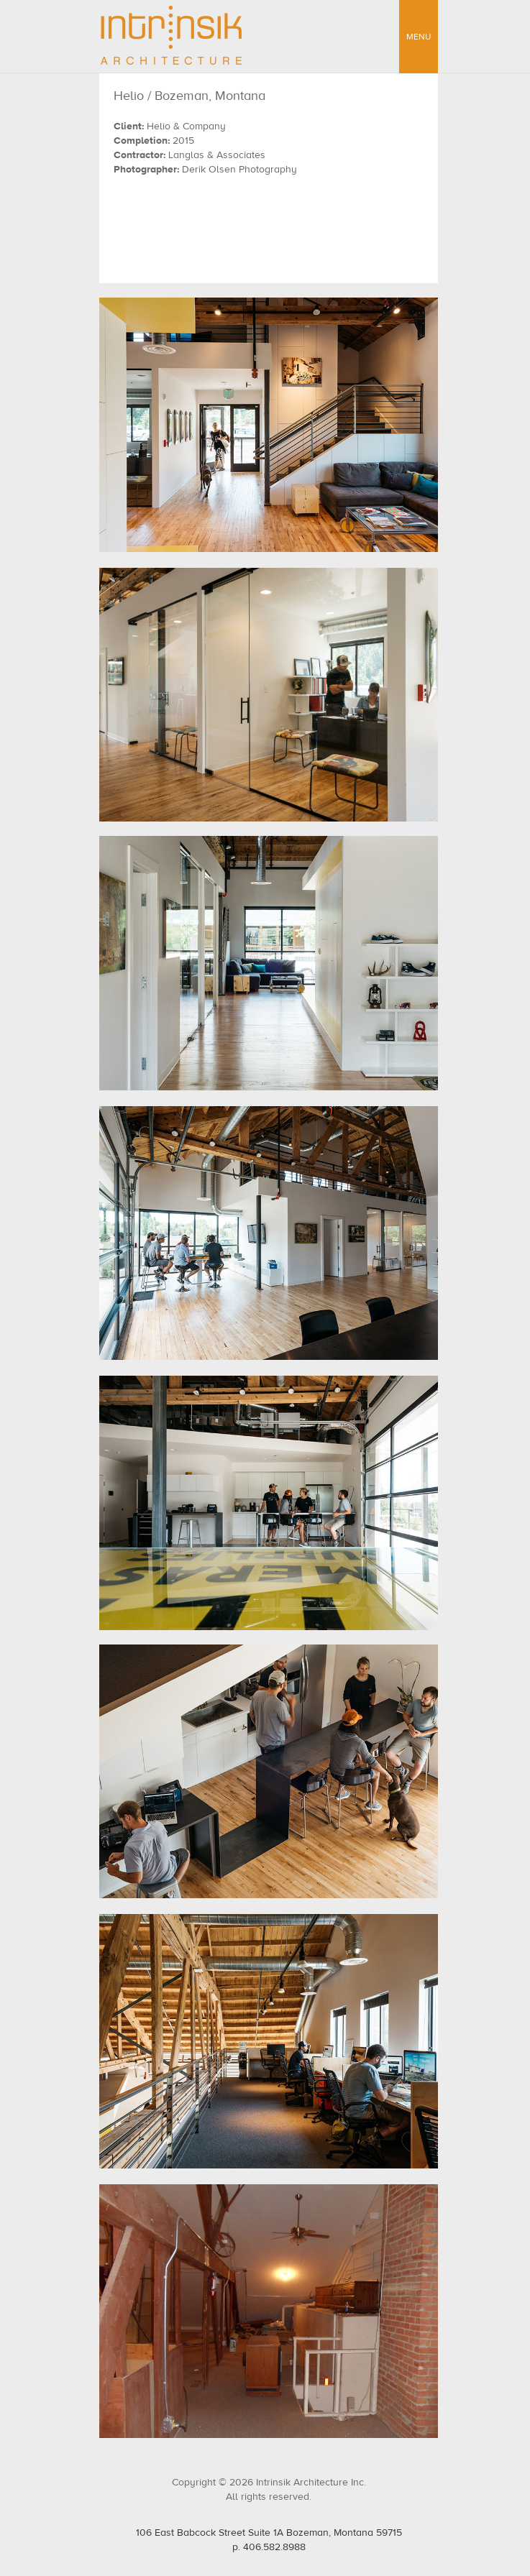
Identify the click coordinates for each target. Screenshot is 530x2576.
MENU (418, 36)
